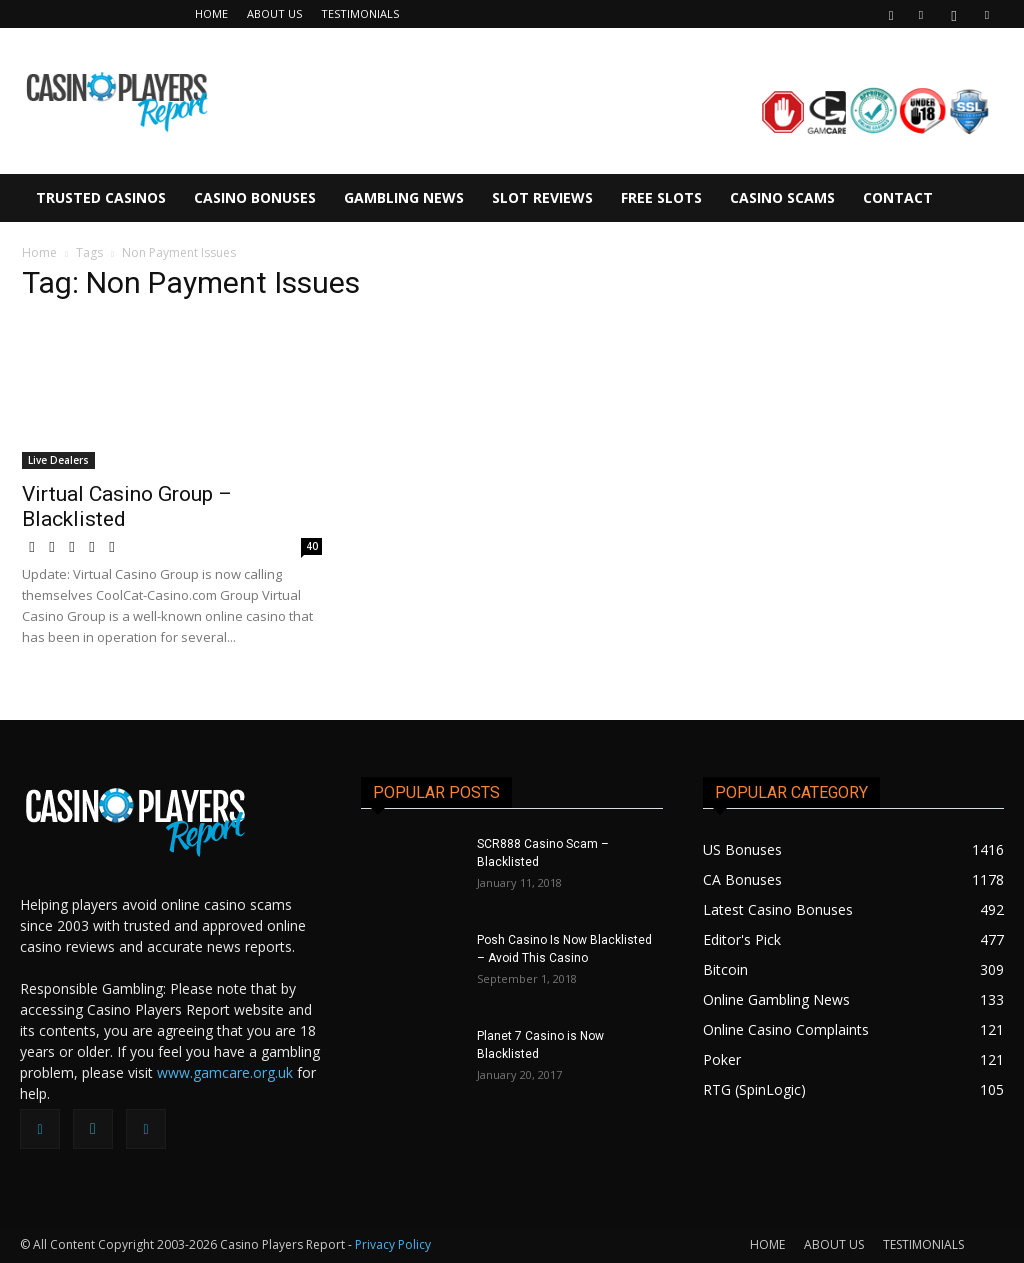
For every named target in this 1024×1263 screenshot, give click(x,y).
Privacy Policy (393, 1244)
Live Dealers (58, 460)
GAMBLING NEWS (404, 197)
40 (312, 546)
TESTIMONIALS (360, 13)
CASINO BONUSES (255, 197)
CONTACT (898, 197)
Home (39, 252)
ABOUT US (274, 13)
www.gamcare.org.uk (225, 1072)
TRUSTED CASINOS (101, 197)
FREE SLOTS (661, 197)
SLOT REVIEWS (542, 197)
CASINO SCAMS (782, 197)
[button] (891, 13)
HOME (211, 13)
